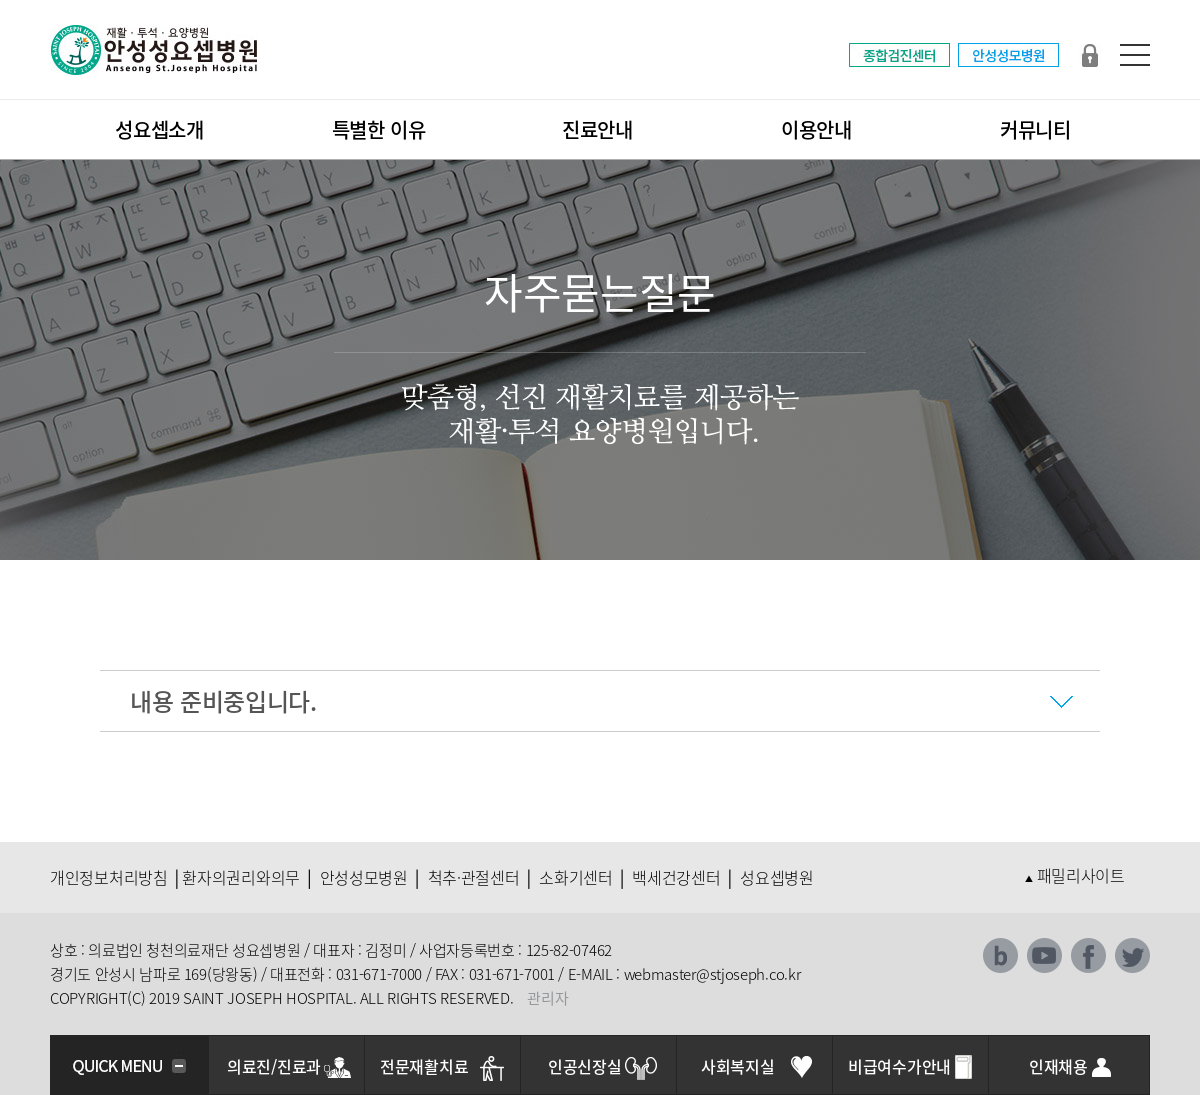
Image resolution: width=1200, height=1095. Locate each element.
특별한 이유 (379, 129)
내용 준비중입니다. (223, 701)
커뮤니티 (1035, 129)
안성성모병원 (364, 877)
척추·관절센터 (474, 877)
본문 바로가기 (0, 0)
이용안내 (816, 129)
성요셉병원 (777, 877)
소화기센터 (576, 877)
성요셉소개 (159, 129)
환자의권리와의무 (241, 877)
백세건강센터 (676, 877)
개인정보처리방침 (109, 877)
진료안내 (597, 129)
